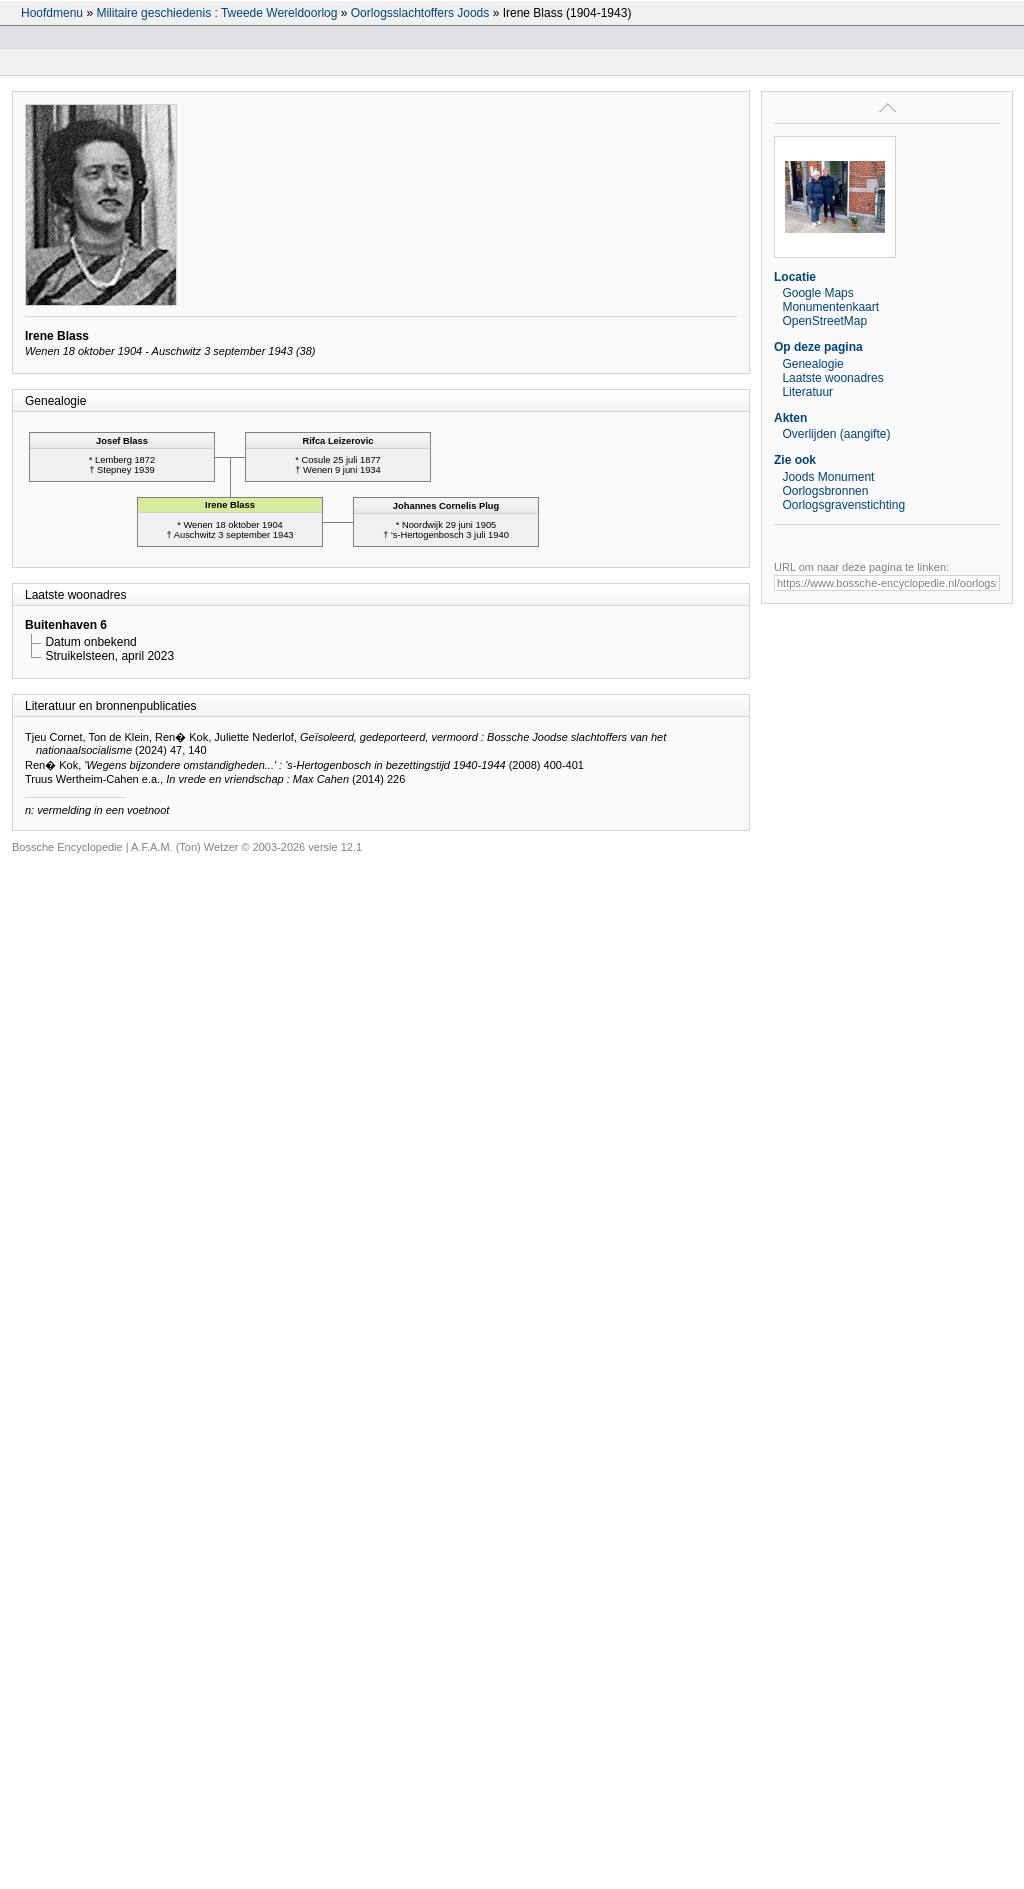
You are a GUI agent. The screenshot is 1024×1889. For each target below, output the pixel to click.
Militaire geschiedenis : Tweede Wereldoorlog (216, 13)
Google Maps (817, 293)
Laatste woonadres (832, 378)
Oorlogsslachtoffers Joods (420, 13)
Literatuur (807, 392)
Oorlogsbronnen (825, 491)
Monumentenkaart (830, 307)
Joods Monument (828, 477)
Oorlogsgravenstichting (843, 505)
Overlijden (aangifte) (836, 434)
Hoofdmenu (52, 13)
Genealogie (812, 364)
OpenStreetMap (824, 321)
